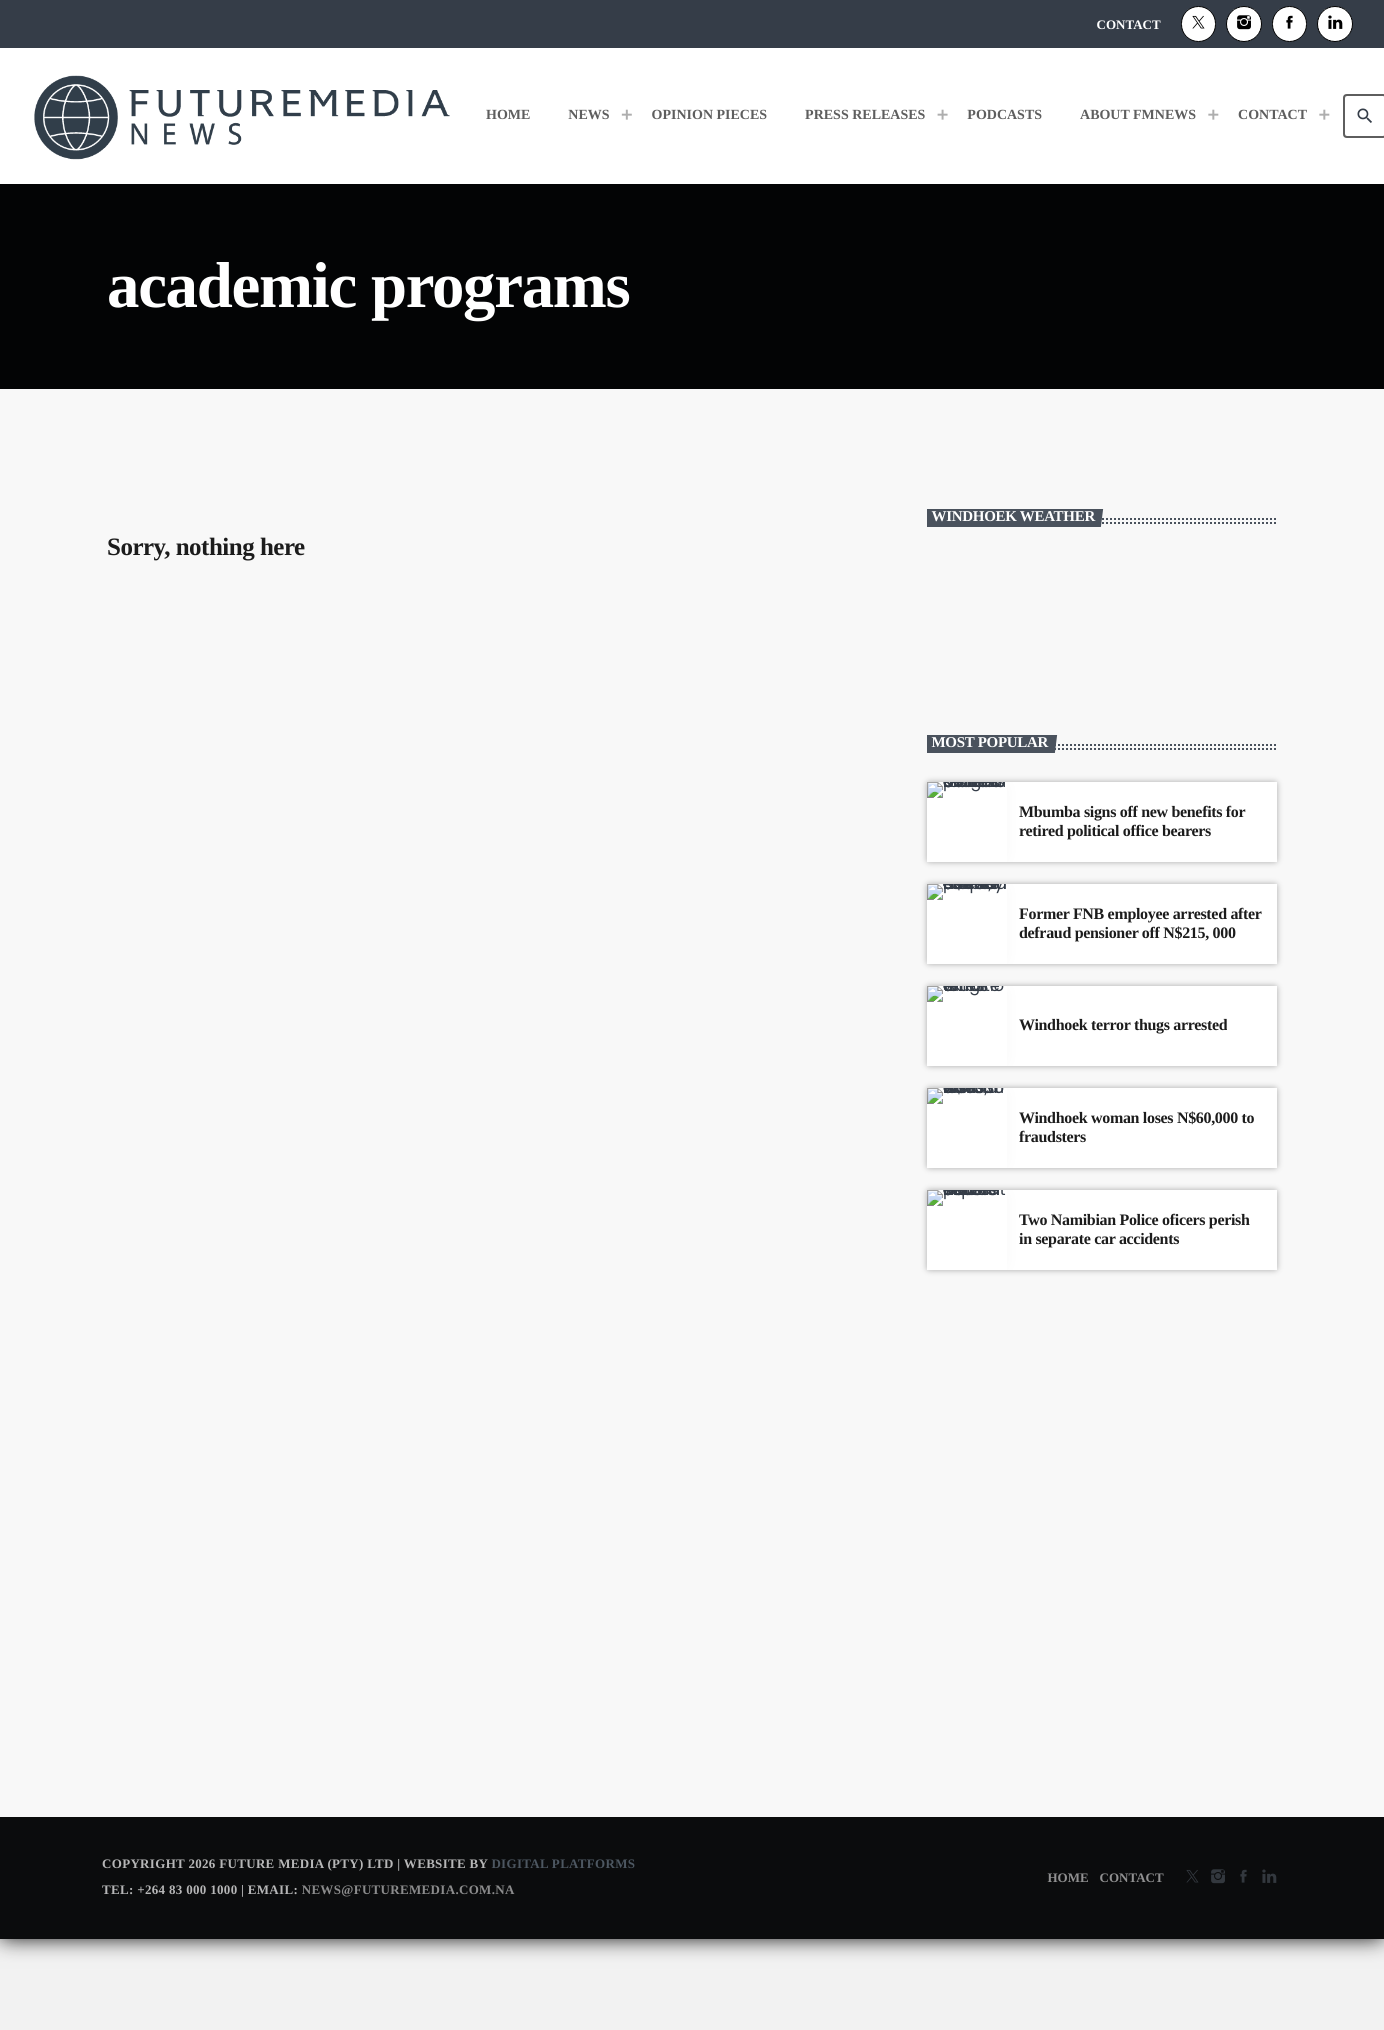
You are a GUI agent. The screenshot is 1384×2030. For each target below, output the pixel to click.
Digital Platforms (563, 1954)
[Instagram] (1244, 24)
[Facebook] (1290, 24)
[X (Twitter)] (1199, 24)
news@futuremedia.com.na (408, 1980)
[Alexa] (1335, 24)
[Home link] (242, 116)
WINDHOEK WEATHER (1102, 716)
